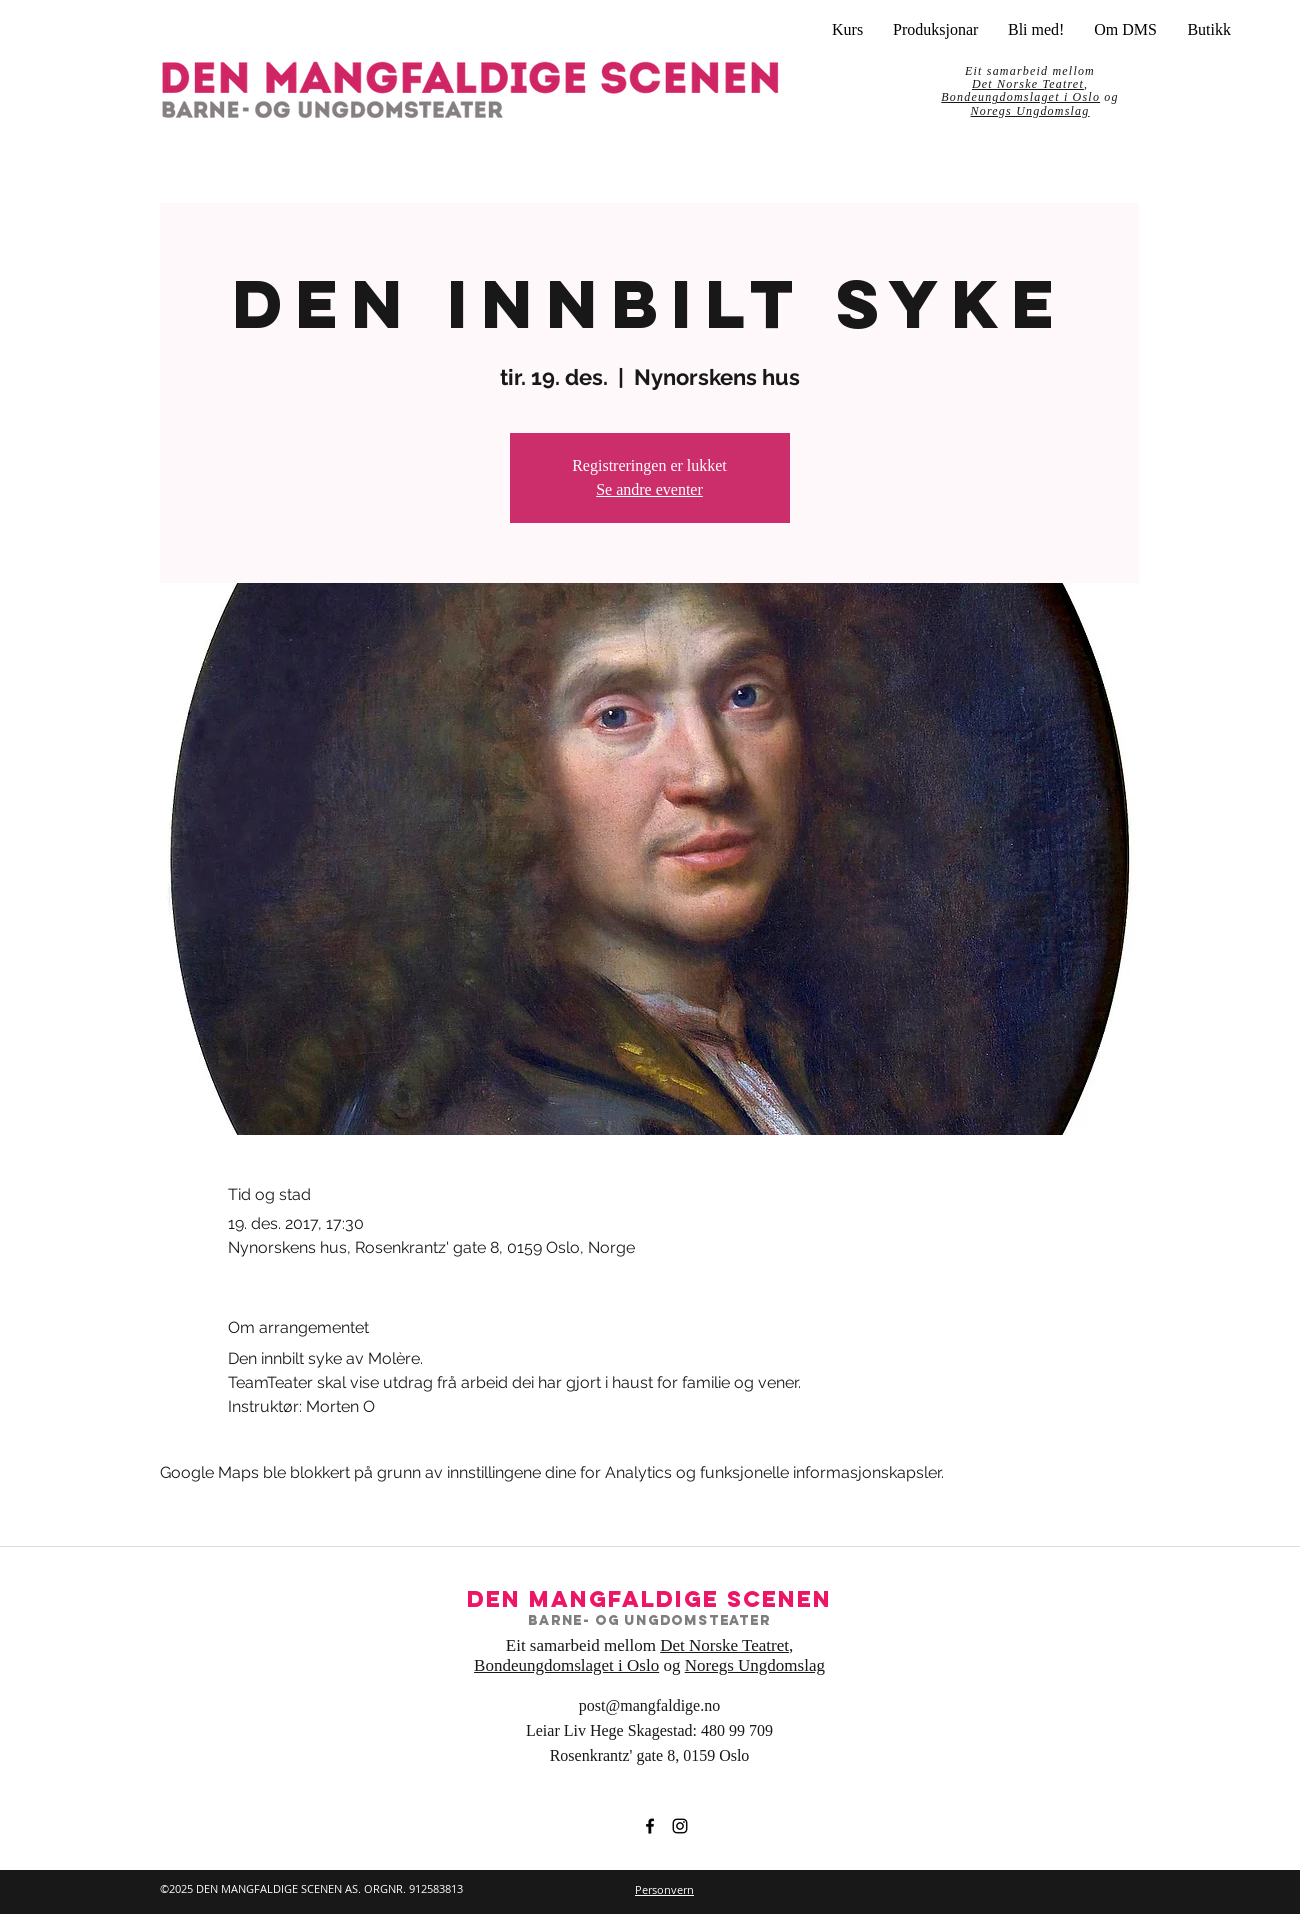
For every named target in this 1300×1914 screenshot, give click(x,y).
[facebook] (650, 1826)
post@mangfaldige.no (649, 1705)
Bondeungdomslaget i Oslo (1020, 97)
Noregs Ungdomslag (1030, 111)
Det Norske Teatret (724, 1645)
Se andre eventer (649, 489)
